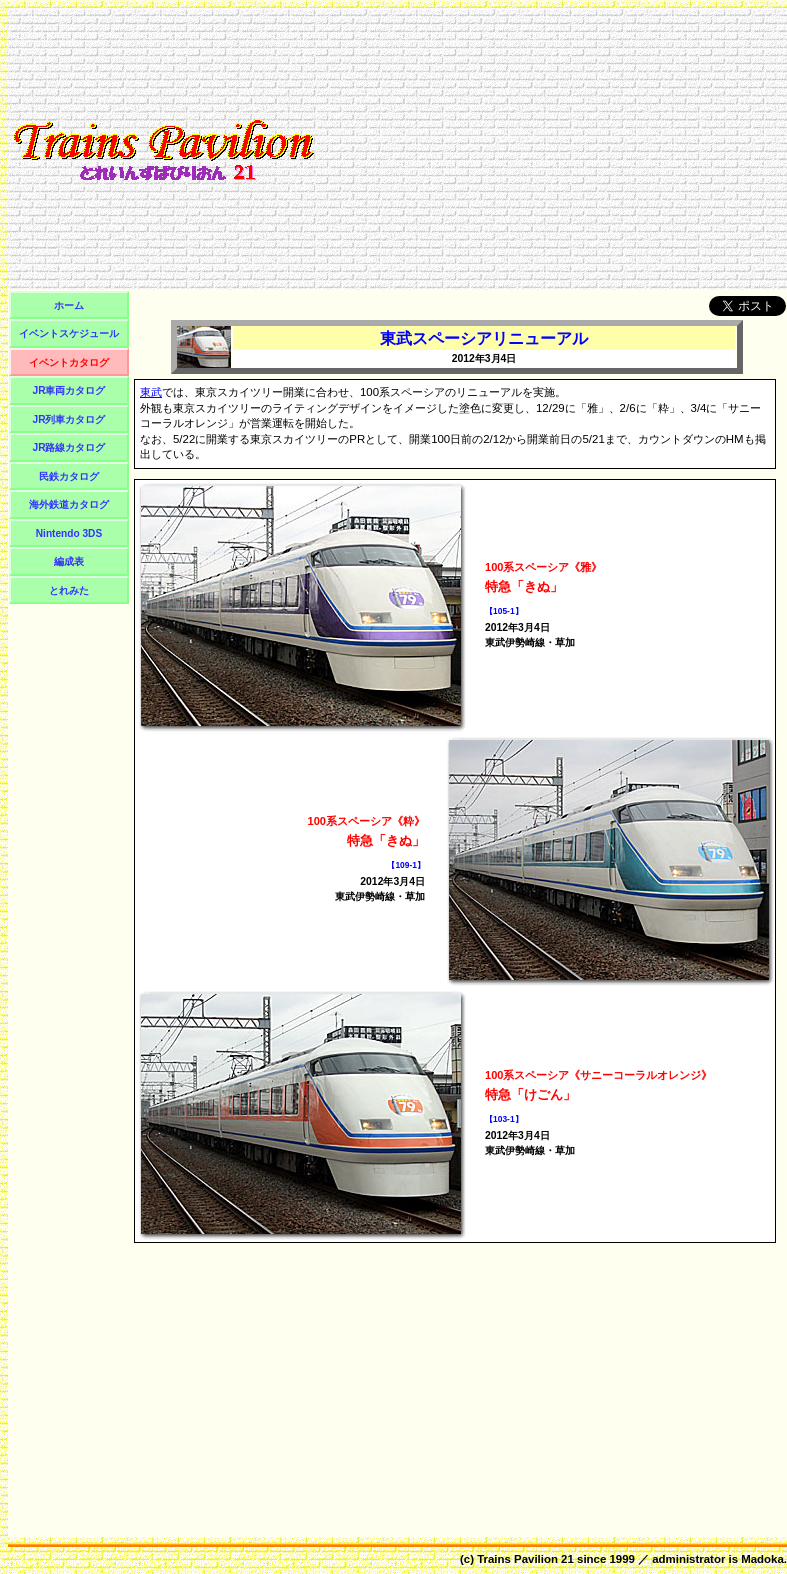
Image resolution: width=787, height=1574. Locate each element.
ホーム (69, 305)
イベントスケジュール (69, 333)
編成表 (69, 561)
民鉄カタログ (69, 476)
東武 (151, 392)
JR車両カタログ (69, 390)
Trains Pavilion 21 (525, 1559)
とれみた (69, 590)
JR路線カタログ (69, 447)
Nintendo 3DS (69, 533)
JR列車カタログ (69, 419)
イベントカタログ (69, 362)
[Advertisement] (549, 149)
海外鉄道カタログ (69, 504)
